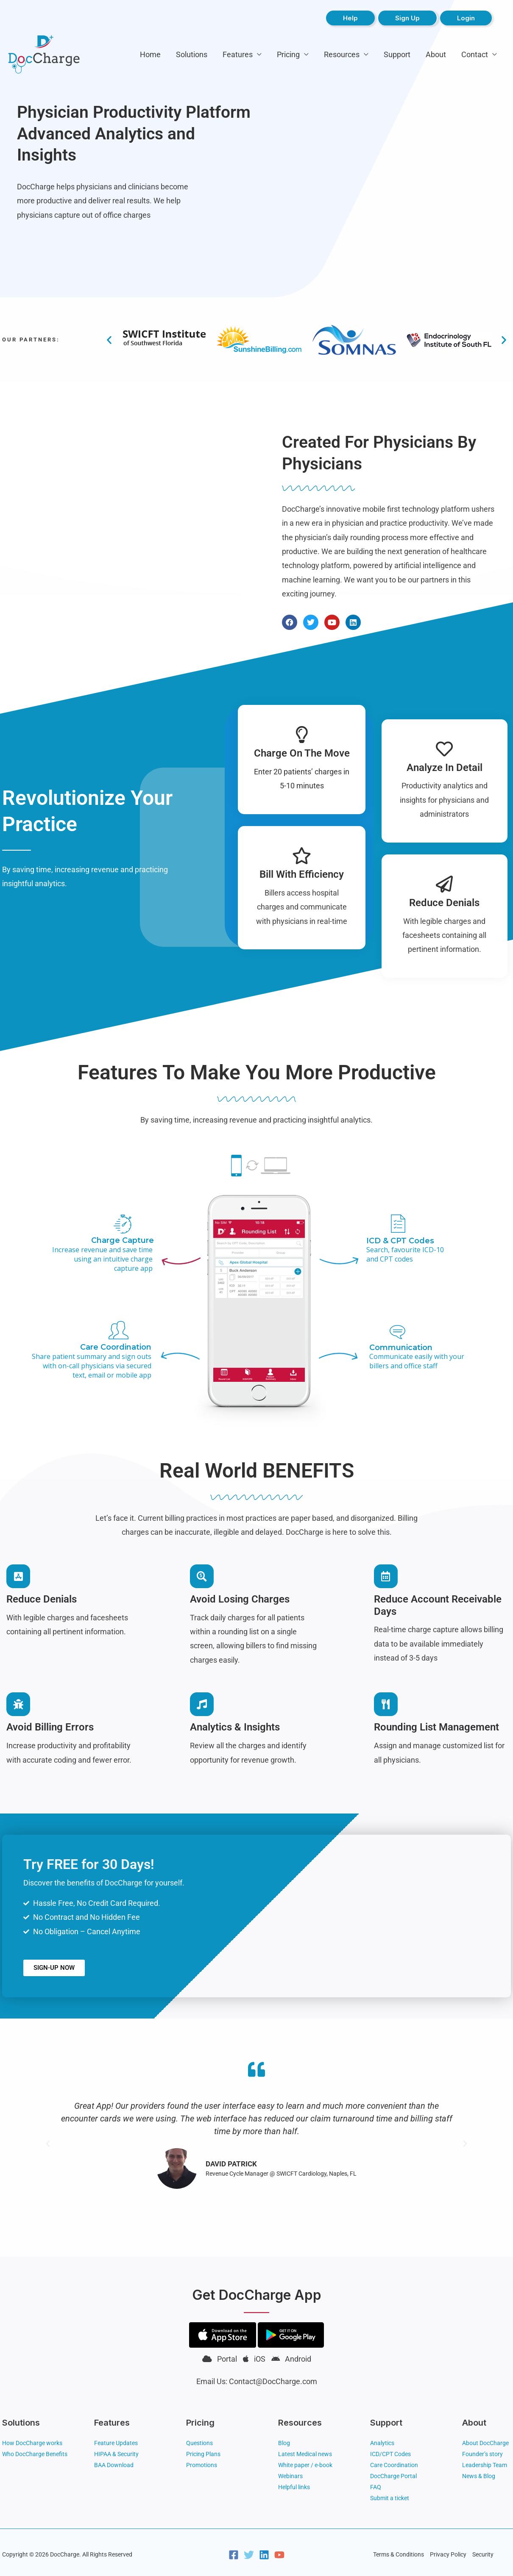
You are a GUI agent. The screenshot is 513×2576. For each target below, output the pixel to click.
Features (238, 54)
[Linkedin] (264, 2555)
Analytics (382, 2443)
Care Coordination (394, 2465)
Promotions (201, 2465)
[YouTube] (279, 2555)
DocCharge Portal (393, 2476)
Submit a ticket (389, 2498)
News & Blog (478, 2476)
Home (150, 54)
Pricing (288, 54)
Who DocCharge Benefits (34, 2454)
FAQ (375, 2487)
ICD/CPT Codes (390, 2454)
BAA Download (114, 2465)
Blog (284, 2443)
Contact (474, 54)
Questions (199, 2443)
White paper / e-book (305, 2465)
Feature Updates (116, 2443)
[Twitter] (249, 2555)
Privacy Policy (448, 2554)
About (436, 54)
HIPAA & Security (116, 2454)
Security (482, 2554)
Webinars (290, 2476)
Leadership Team (484, 2465)
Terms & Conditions (398, 2554)
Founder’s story (482, 2454)
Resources (342, 54)
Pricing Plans (203, 2454)
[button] (109, 340)
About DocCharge (485, 2443)
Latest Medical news (305, 2454)
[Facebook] (234, 2555)
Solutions (191, 54)
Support (397, 54)
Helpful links (294, 2487)
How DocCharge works (32, 2443)
